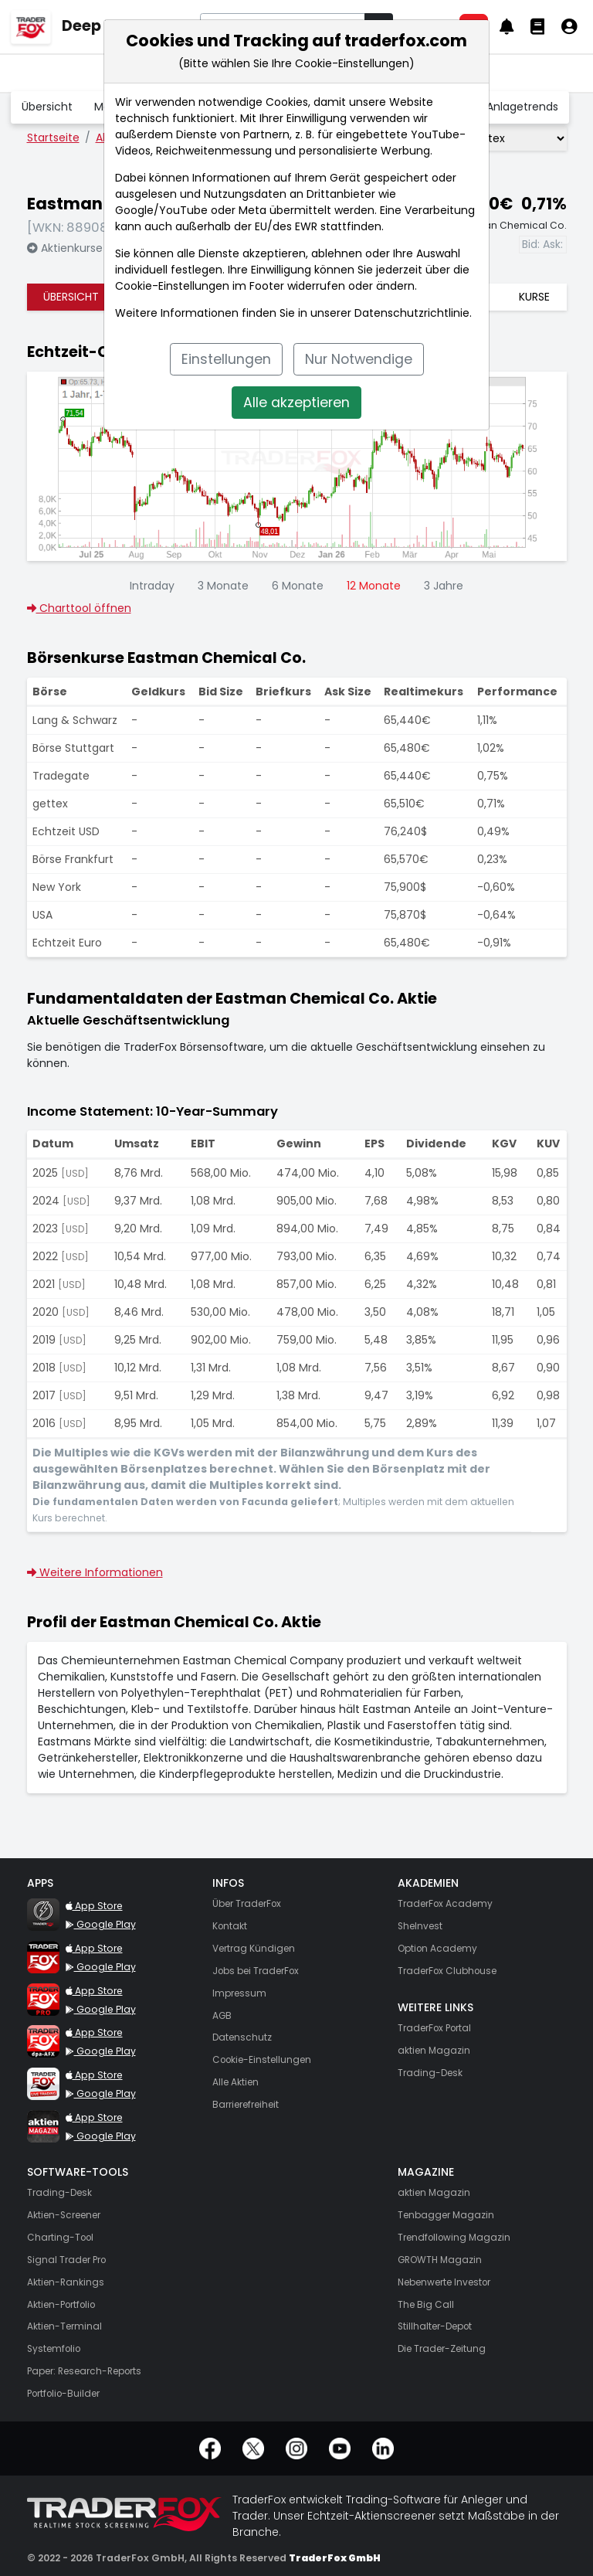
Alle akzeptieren (296, 402)
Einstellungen (226, 359)
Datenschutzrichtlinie (411, 313)
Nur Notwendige (358, 359)
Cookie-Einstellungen (172, 286)
